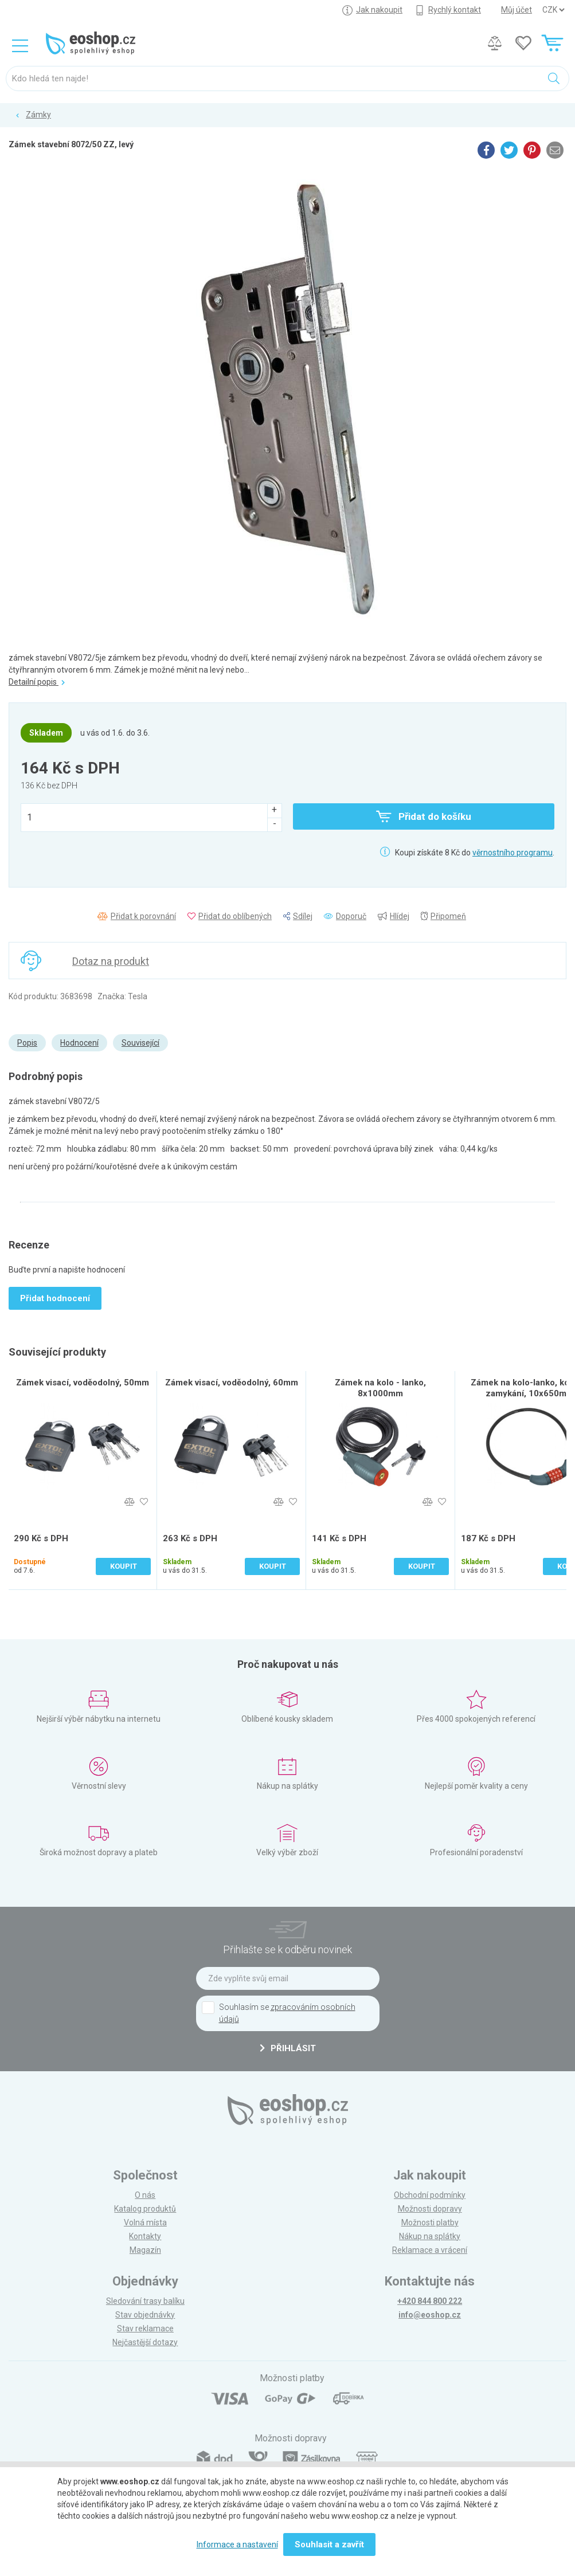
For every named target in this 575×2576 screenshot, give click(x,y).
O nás (145, 2195)
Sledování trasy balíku (145, 2301)
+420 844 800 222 (429, 2301)
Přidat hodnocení (55, 1298)
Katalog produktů (145, 2208)
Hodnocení (79, 1042)
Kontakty (145, 2236)
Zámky (38, 114)
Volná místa (145, 2222)
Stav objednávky (145, 2314)
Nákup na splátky (429, 2236)
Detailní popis (37, 681)
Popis (27, 1042)
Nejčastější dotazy (145, 2342)
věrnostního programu (512, 852)
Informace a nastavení (237, 2544)
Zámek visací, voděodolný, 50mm (82, 1382)
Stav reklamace (145, 2328)
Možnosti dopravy (430, 2208)
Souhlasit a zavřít (329, 2544)
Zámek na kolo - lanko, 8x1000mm (380, 1388)
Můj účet (516, 9)
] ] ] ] (553, 10)
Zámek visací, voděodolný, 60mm (231, 1382)
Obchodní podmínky (430, 2195)
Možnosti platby (430, 2222)
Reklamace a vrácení (429, 2250)
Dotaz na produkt (110, 961)
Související (140, 1042)
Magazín (145, 2250)
